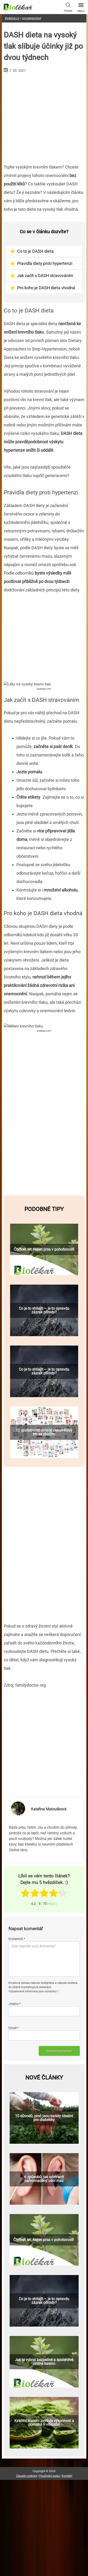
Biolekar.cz (12, 18)
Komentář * (16, 1939)
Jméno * (14, 2004)
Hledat (68, 6)
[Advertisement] (44, 116)
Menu (81, 6)
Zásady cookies (26, 2476)
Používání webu (49, 2476)
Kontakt (67, 2476)
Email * (13, 2028)
